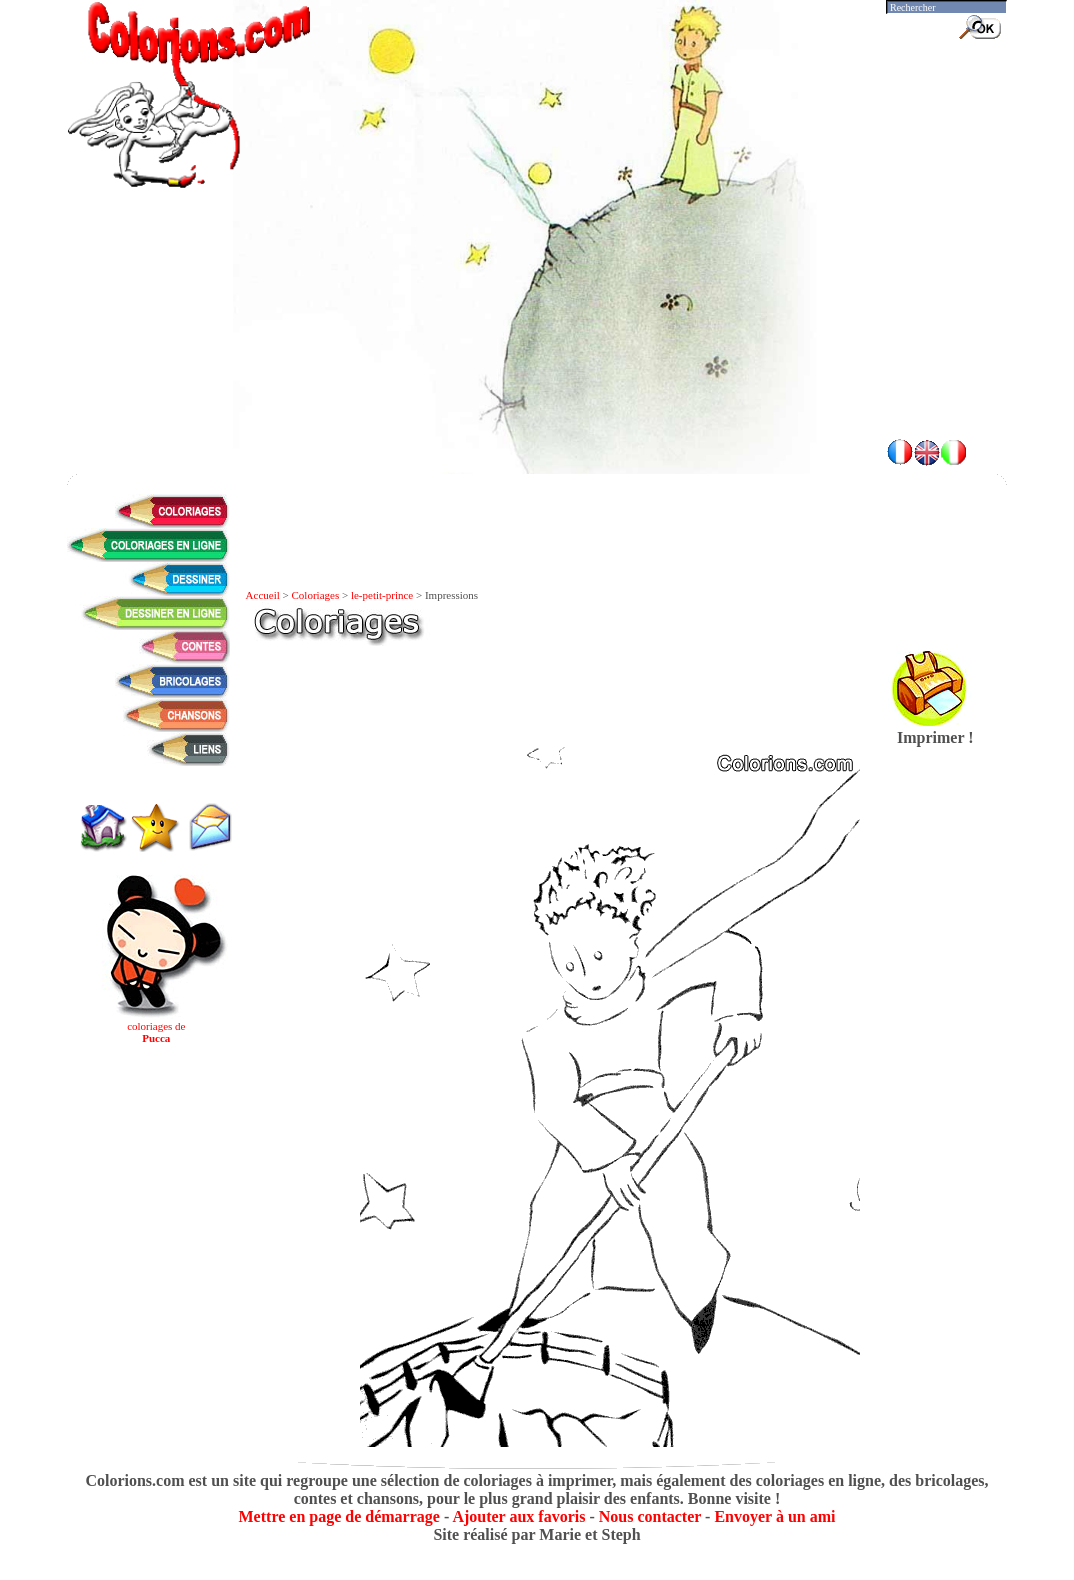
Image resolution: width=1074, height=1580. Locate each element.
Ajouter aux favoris (518, 1516)
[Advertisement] (537, 370)
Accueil (263, 595)
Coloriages (316, 595)
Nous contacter (650, 1516)
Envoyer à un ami (774, 1516)
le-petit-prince (382, 595)
